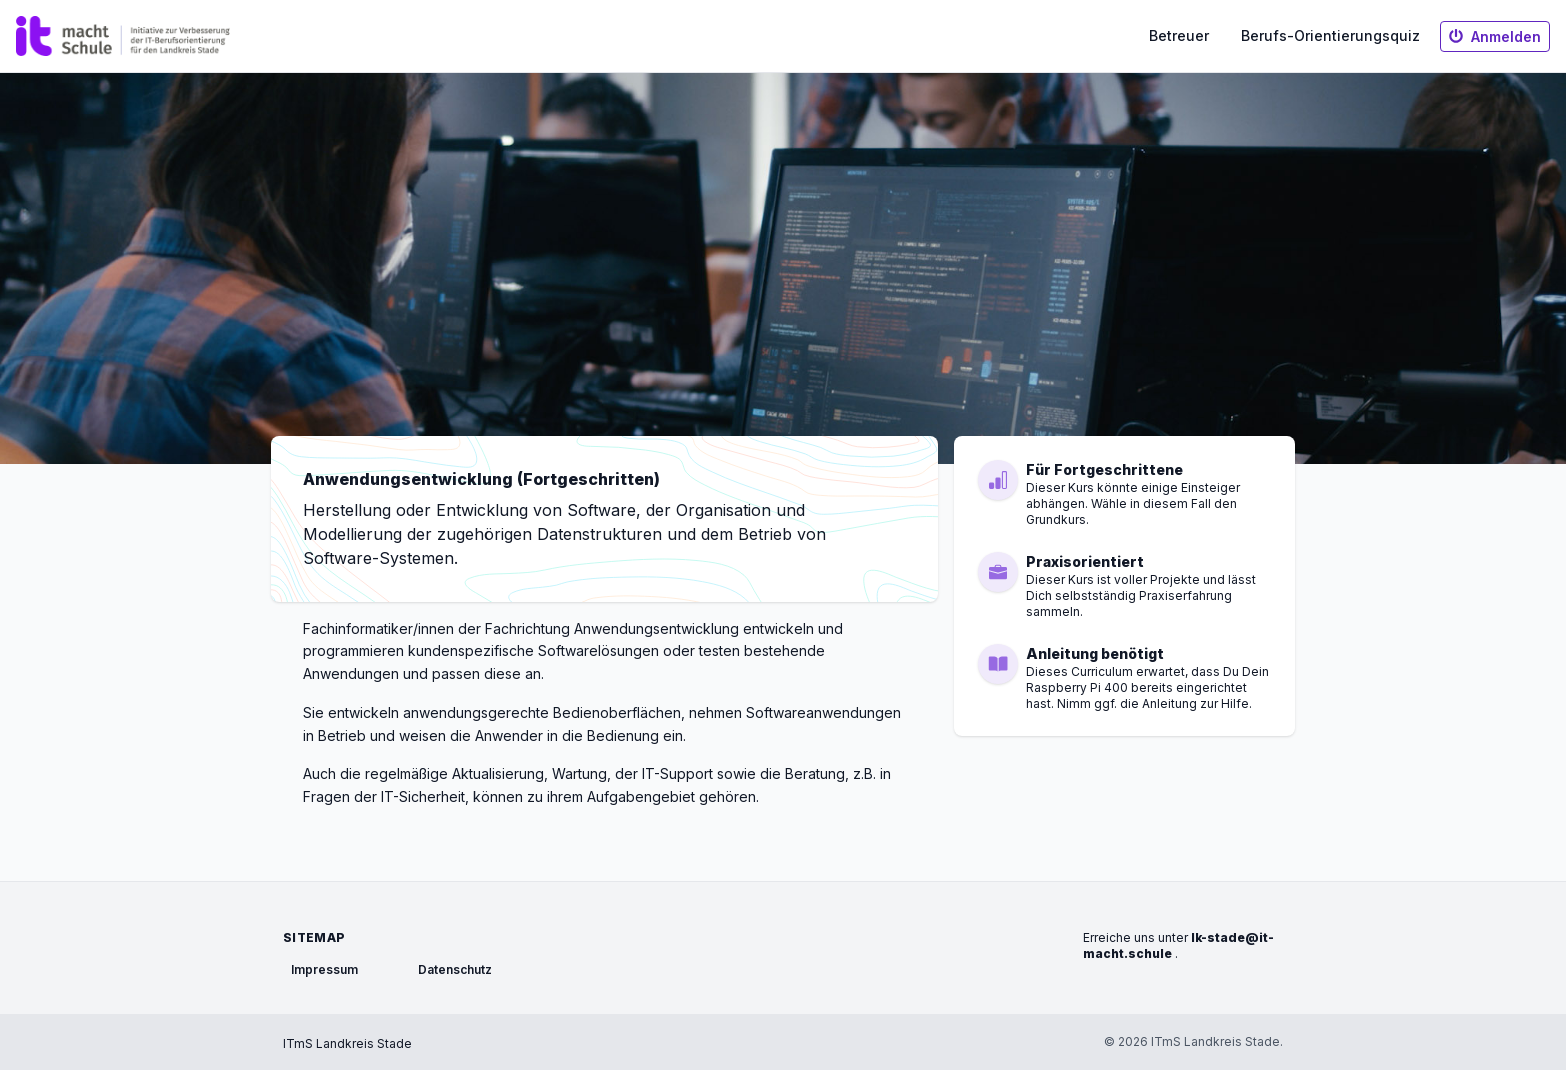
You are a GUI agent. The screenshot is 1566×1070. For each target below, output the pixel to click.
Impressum (324, 969)
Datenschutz (455, 969)
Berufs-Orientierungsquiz (1330, 35)
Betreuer (1179, 35)
